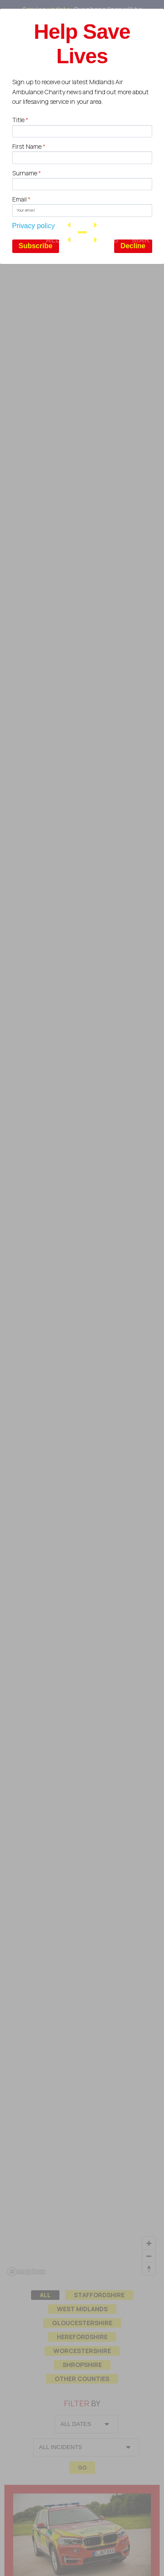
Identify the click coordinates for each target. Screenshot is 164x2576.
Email (21, 199)
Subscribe (35, 246)
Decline (133, 246)
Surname (26, 173)
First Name (28, 146)
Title (20, 120)
